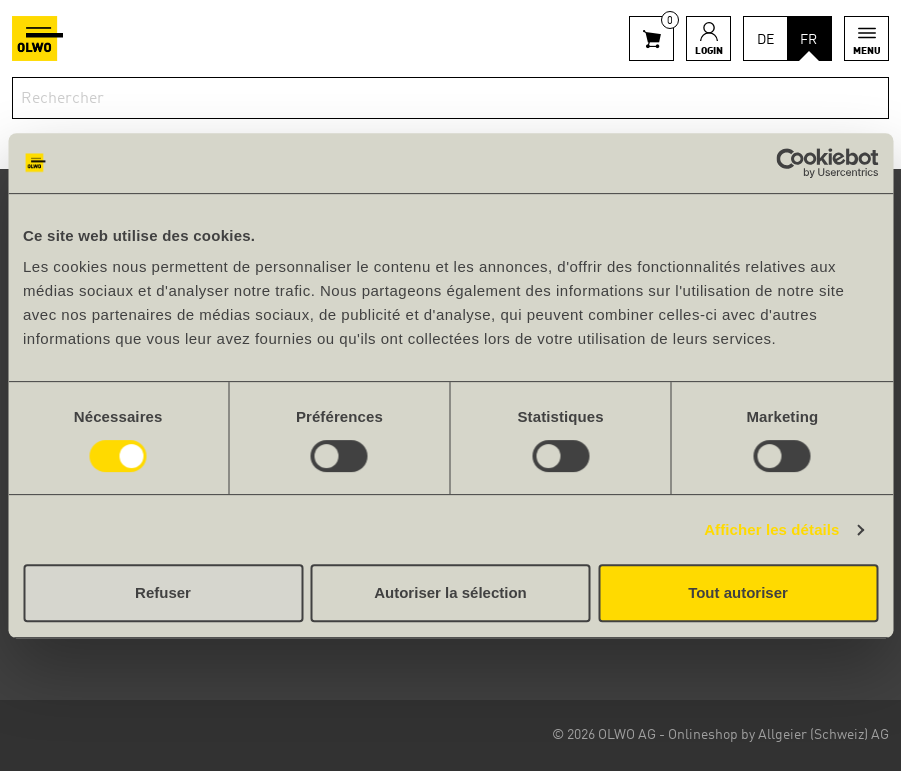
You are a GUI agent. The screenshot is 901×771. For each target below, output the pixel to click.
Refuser (163, 592)
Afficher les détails (771, 529)
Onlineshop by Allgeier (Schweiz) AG (778, 735)
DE (765, 40)
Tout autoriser (738, 592)
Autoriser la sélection (450, 592)
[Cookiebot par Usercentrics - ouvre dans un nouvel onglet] (790, 163)
